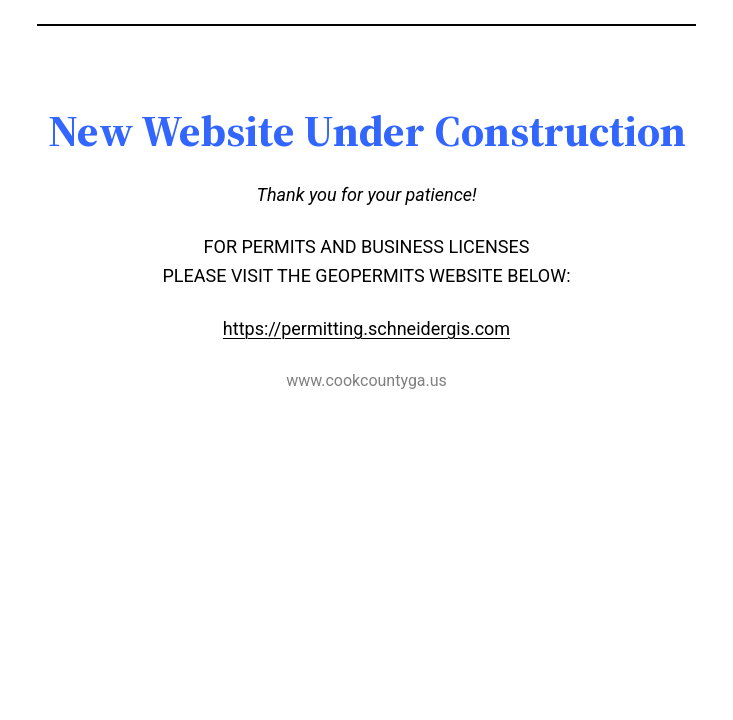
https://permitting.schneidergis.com (366, 328)
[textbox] (367, 131)
